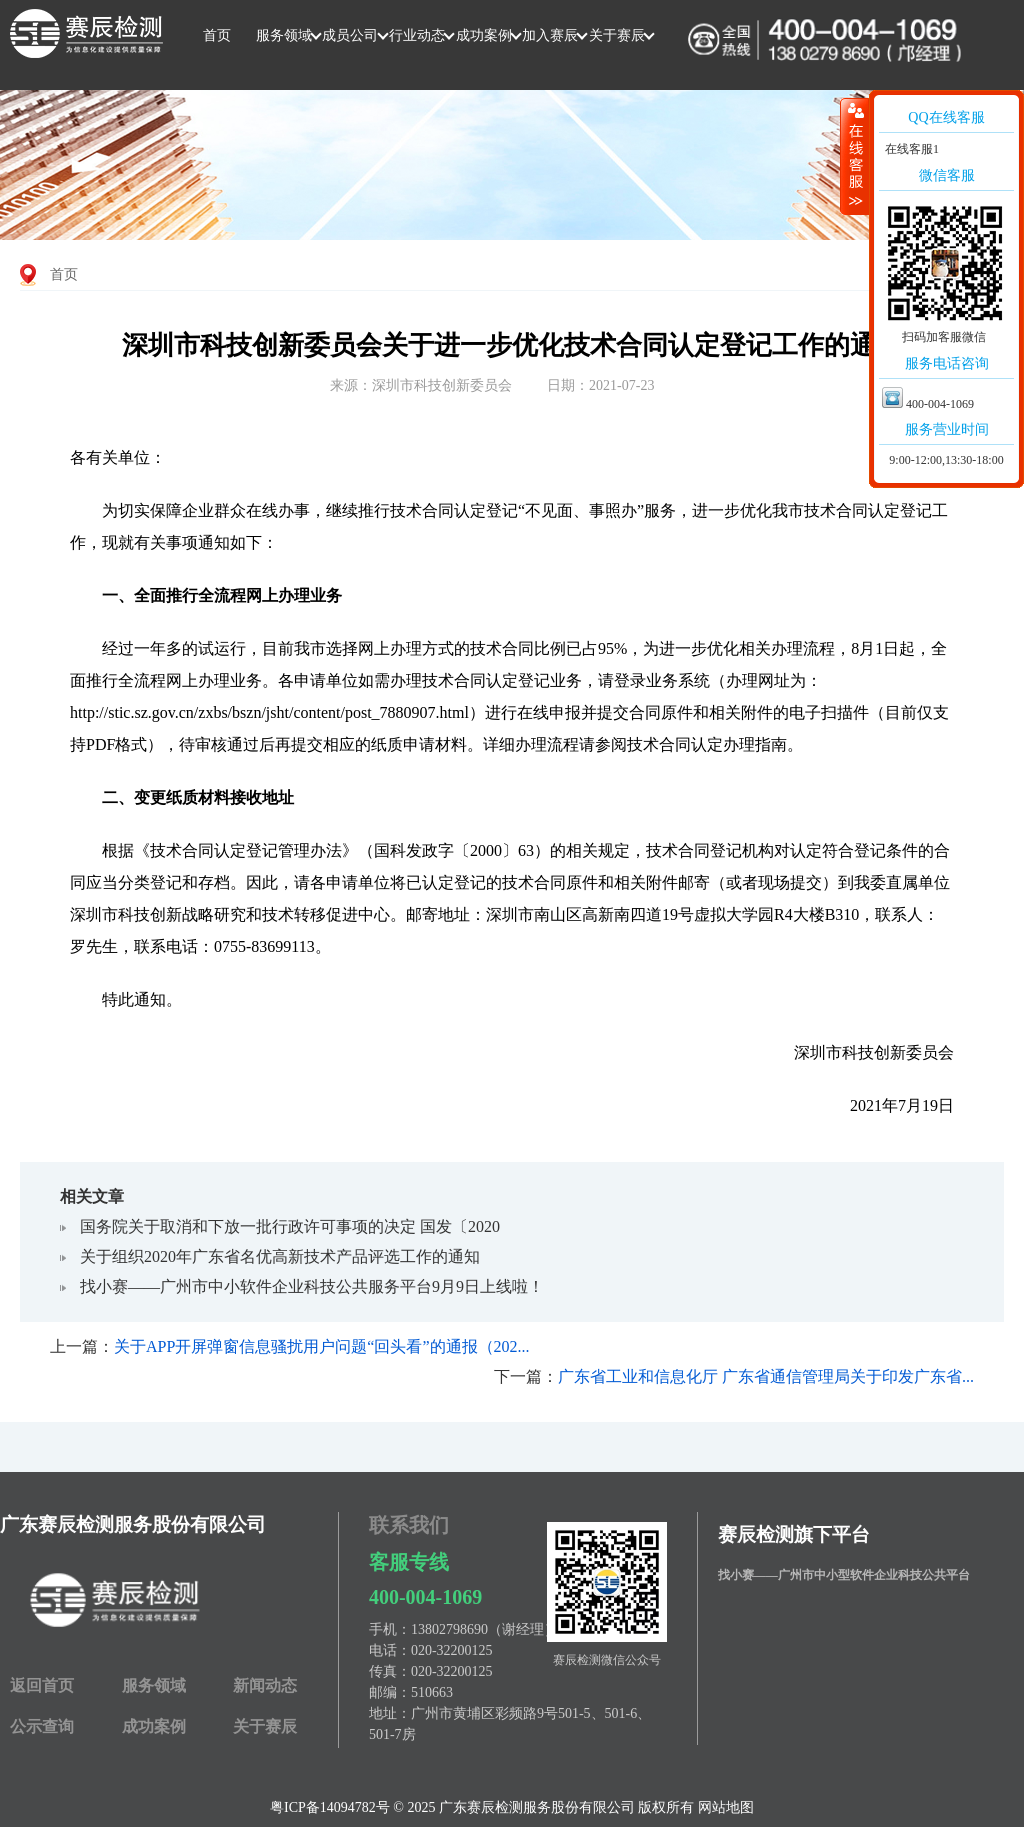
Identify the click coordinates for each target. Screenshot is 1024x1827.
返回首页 (42, 1685)
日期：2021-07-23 (600, 385)
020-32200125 (452, 1650)
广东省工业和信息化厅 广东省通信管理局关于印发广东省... (766, 1376)
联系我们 (409, 1525)
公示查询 (42, 1726)
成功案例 (484, 35)
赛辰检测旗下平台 (794, 1534)
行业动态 (417, 35)
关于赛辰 (617, 35)
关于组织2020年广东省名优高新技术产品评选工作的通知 (280, 1256)
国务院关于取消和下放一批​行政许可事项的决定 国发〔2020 (290, 1226)
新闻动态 (265, 1685)
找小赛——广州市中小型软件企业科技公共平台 (844, 1575)
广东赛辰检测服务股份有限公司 (133, 1524)
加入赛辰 (550, 35)
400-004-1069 (425, 1597)
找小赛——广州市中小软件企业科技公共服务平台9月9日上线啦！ (312, 1286)
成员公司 (350, 35)
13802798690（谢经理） (484, 1629)
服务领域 (284, 35)
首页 (217, 35)
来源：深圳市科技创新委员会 (421, 385)
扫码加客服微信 (944, 337)
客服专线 (409, 1562)
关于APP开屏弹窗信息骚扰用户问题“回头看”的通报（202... (322, 1346)
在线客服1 (910, 149)
